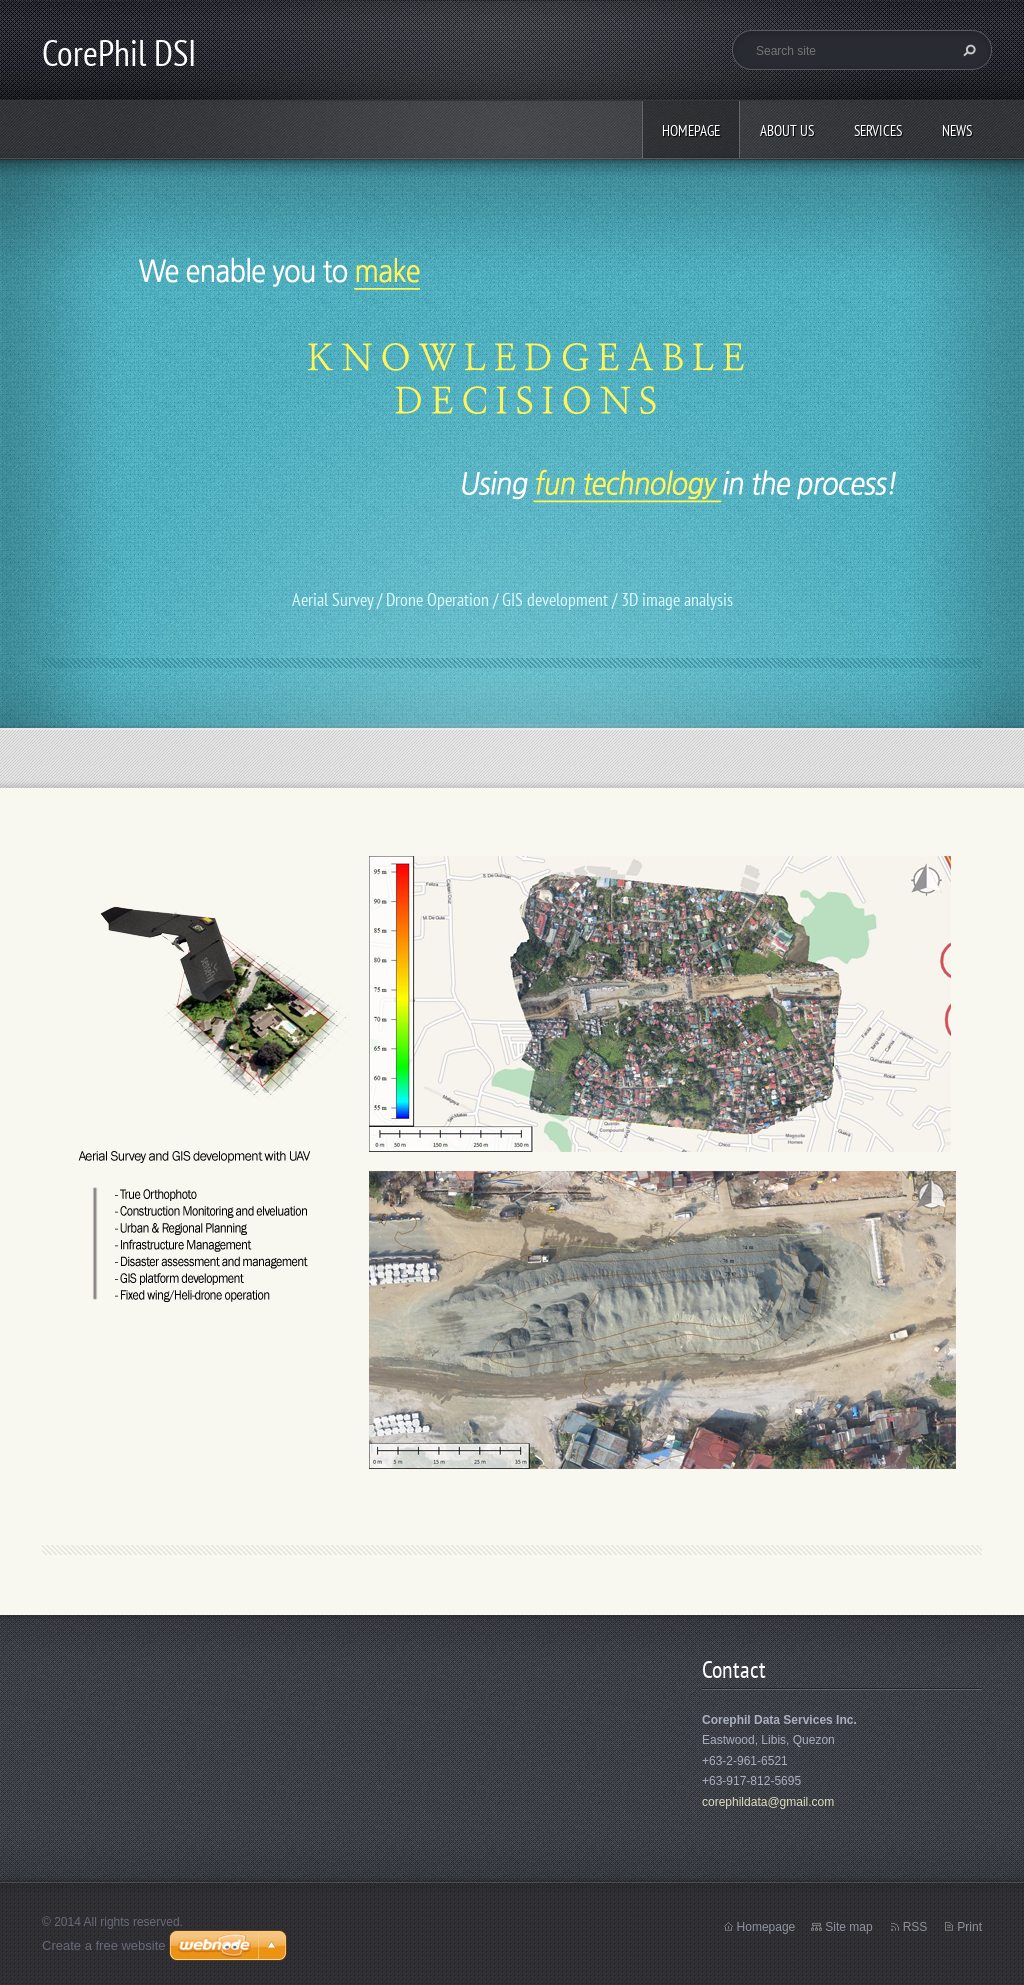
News (957, 130)
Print (969, 1927)
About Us (787, 130)
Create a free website (104, 1945)
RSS (915, 1927)
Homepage (691, 130)
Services (878, 130)
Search (967, 50)
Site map (848, 1927)
